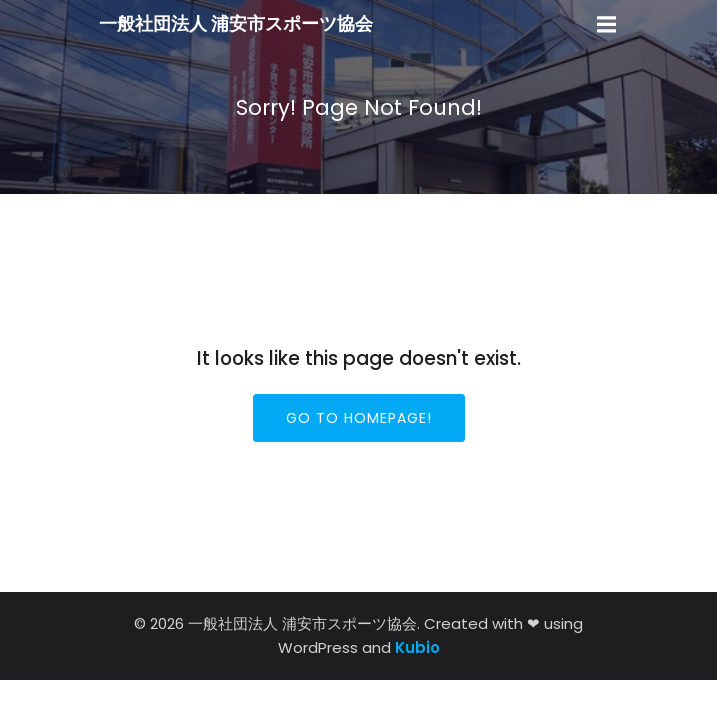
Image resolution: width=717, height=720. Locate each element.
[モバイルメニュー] (607, 25)
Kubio (417, 647)
